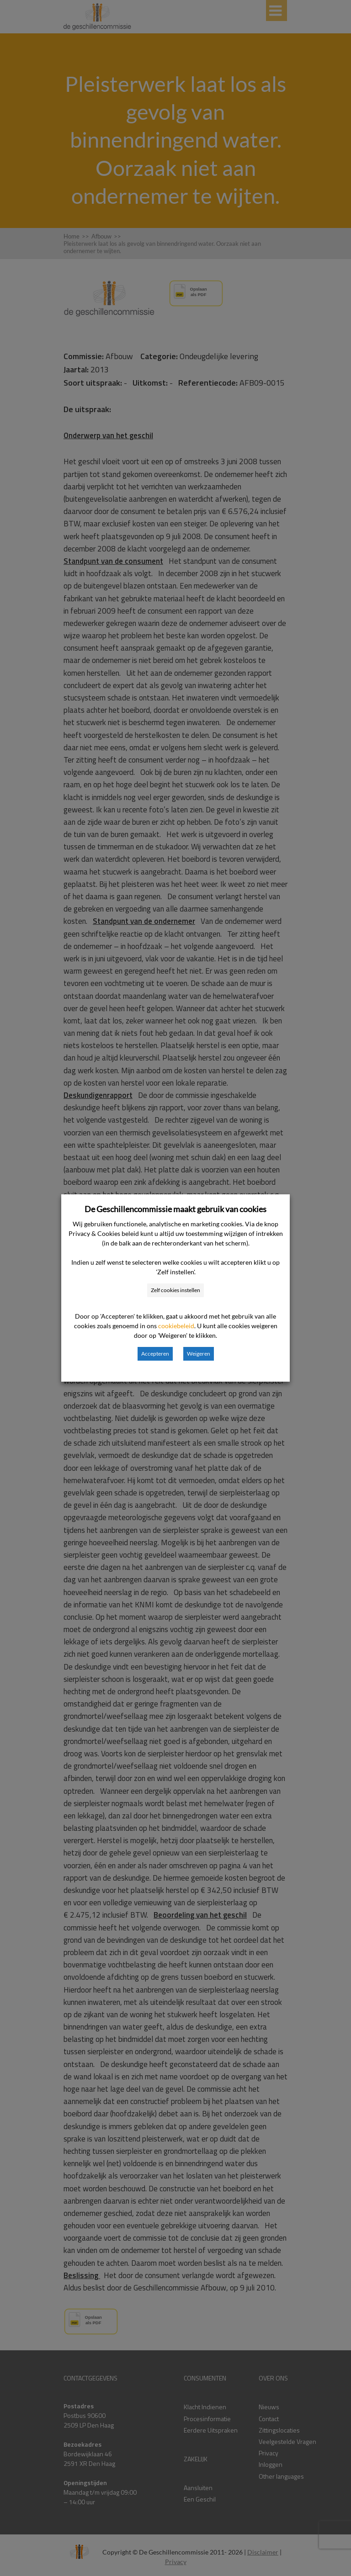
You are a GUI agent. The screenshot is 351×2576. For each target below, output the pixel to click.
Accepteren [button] (155, 1353)
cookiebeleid (176, 1326)
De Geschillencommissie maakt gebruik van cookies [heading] (175, 1209)
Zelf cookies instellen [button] (175, 1290)
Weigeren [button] (198, 1353)
